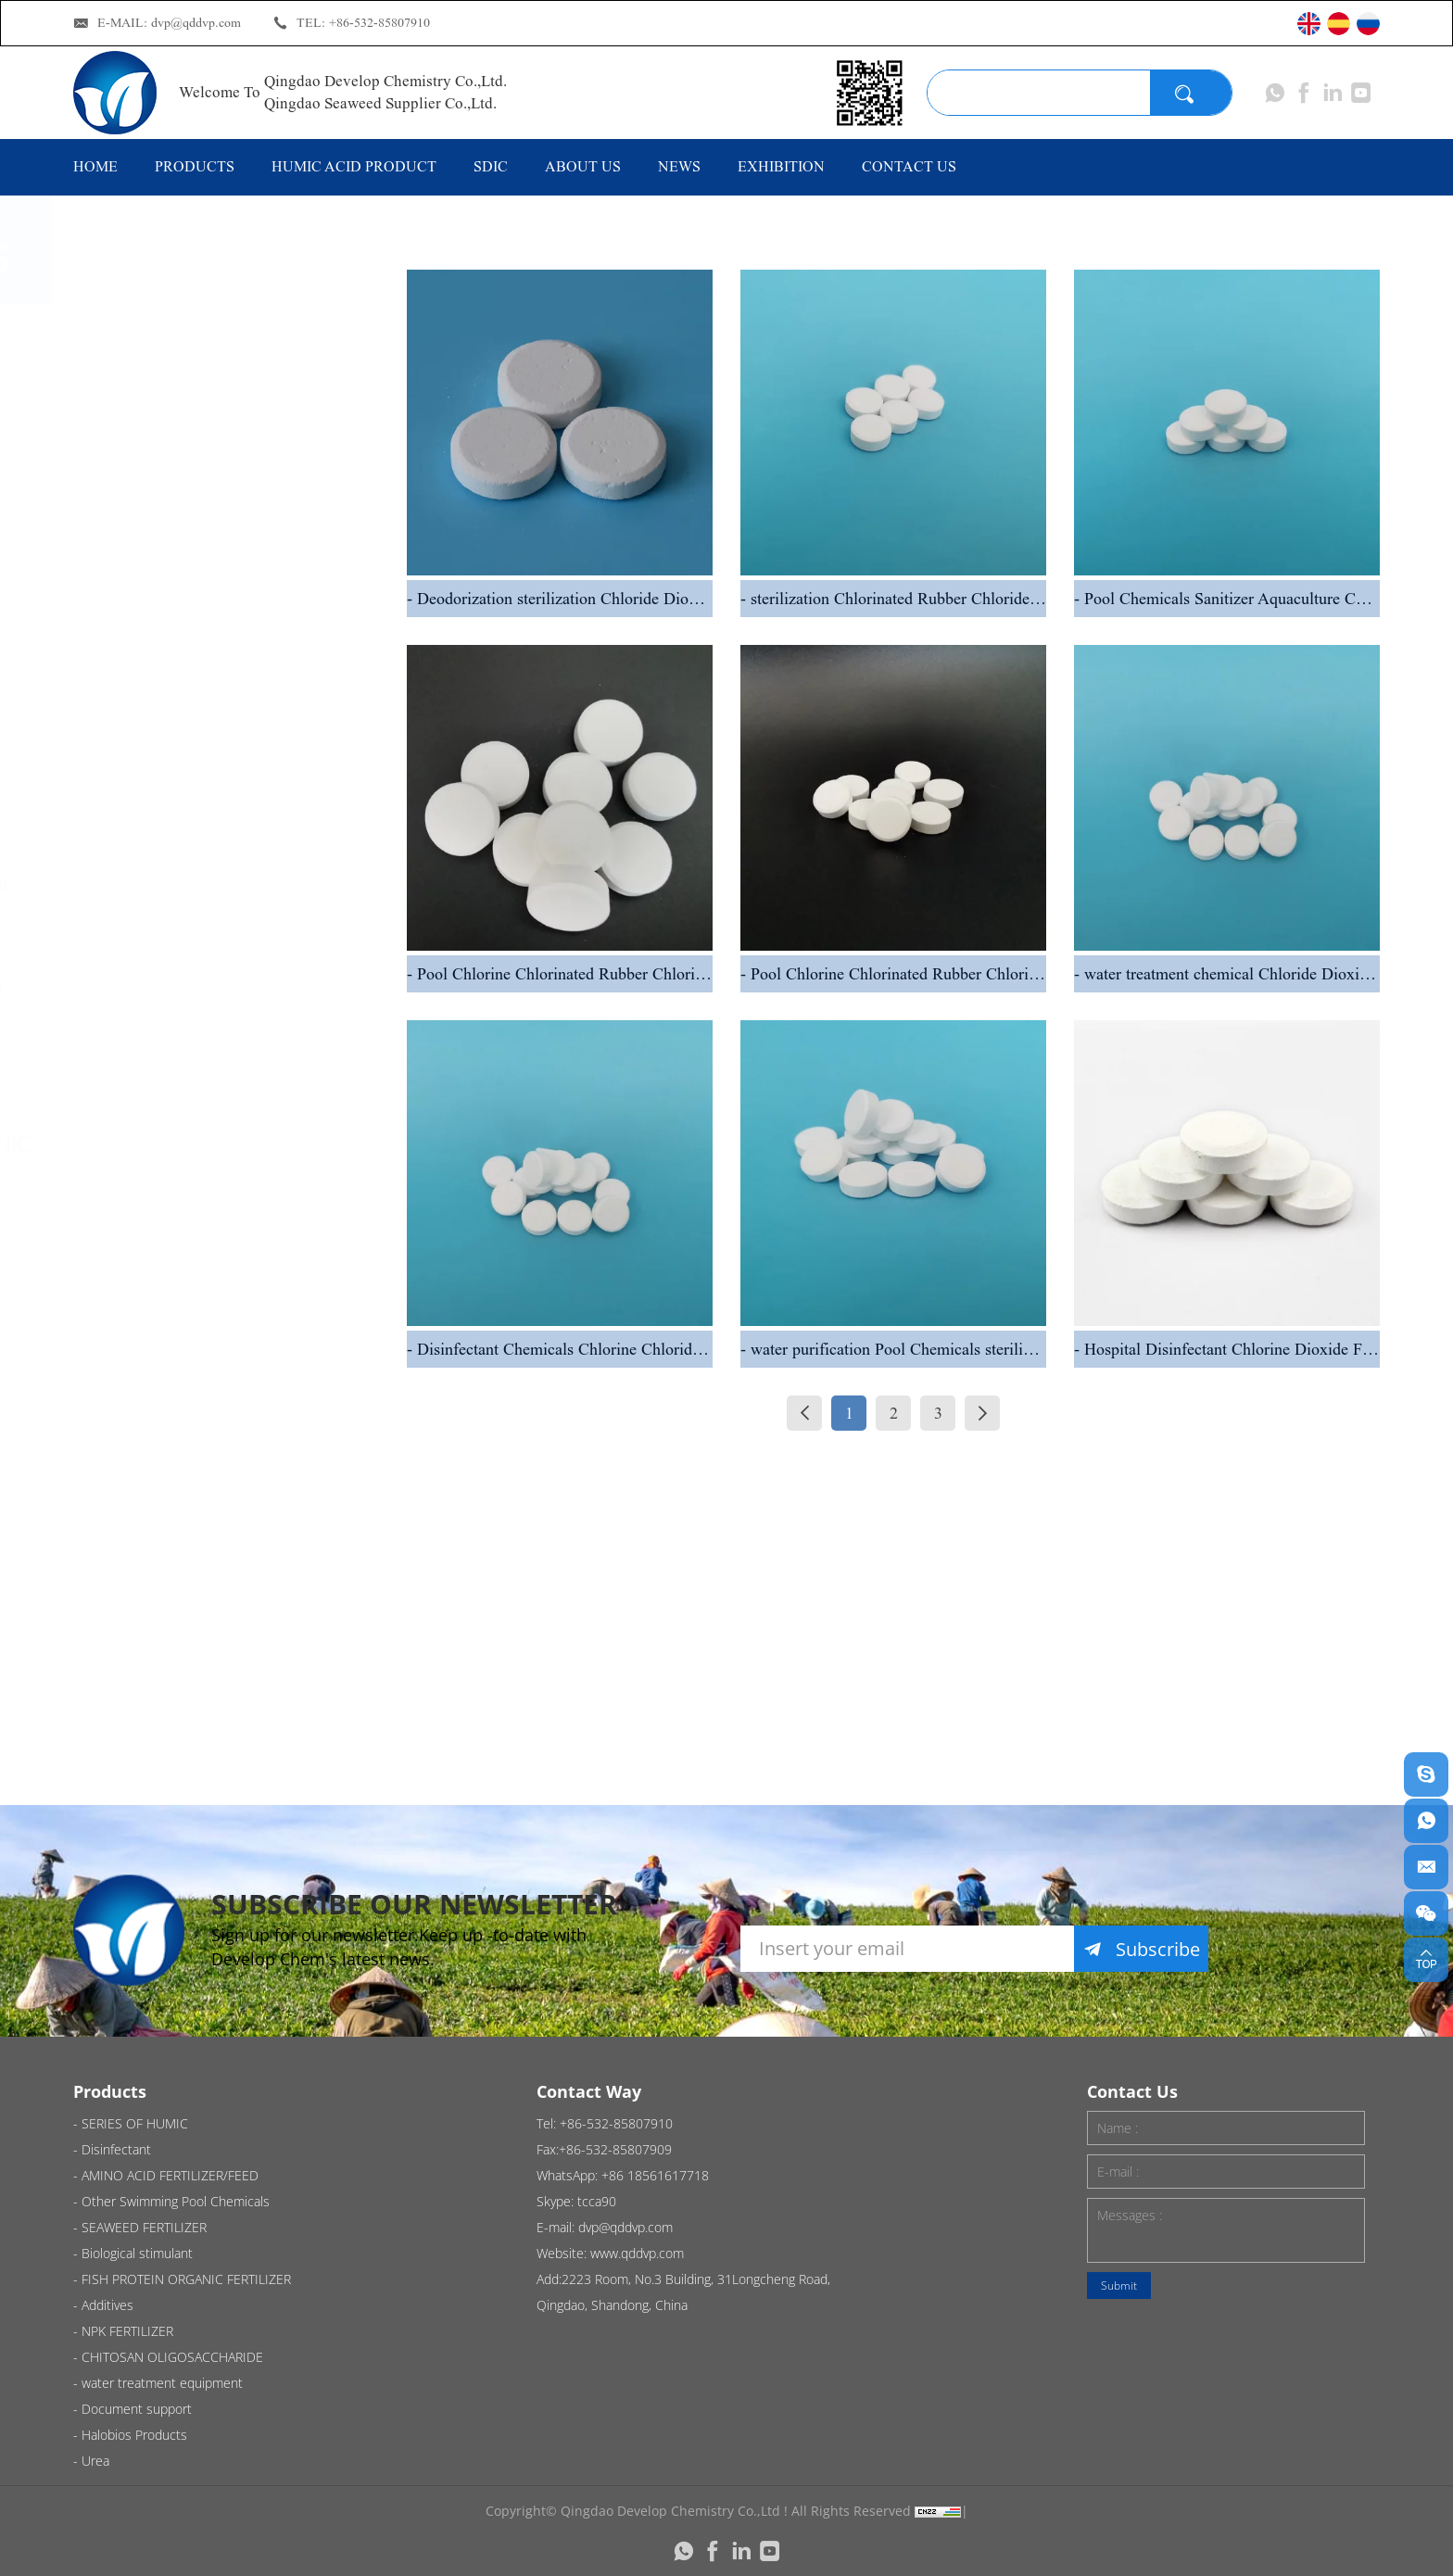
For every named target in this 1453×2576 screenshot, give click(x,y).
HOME (95, 166)
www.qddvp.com (637, 2253)
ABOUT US (583, 166)
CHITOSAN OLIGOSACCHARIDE (216, 1416)
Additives (165, 1248)
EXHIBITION (781, 166)
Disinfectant (179, 422)
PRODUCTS (194, 166)
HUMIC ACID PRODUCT (354, 166)
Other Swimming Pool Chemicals (227, 899)
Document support (213, 1611)
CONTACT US (909, 166)
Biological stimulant (217, 1066)
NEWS (679, 166)
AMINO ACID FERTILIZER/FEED (202, 794)
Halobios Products (210, 1688)
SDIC (491, 166)
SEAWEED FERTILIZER (225, 989)
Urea (144, 1765)
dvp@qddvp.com (196, 23)
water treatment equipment (200, 1520)
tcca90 (596, 2201)
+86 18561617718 (655, 2175)
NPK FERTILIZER (197, 1325)
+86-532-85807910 (379, 23)
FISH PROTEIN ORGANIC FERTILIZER (238, 1157)
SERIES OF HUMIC (207, 345)
